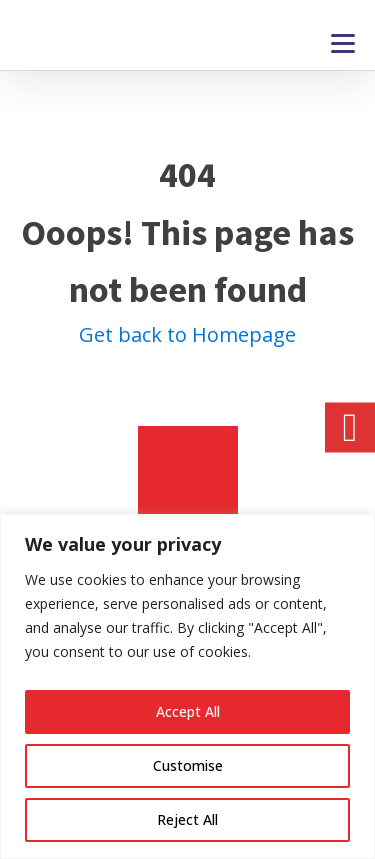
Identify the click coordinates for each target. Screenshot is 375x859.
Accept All (188, 711)
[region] (187, 686)
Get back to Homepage (187, 334)
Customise (188, 765)
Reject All (187, 819)
